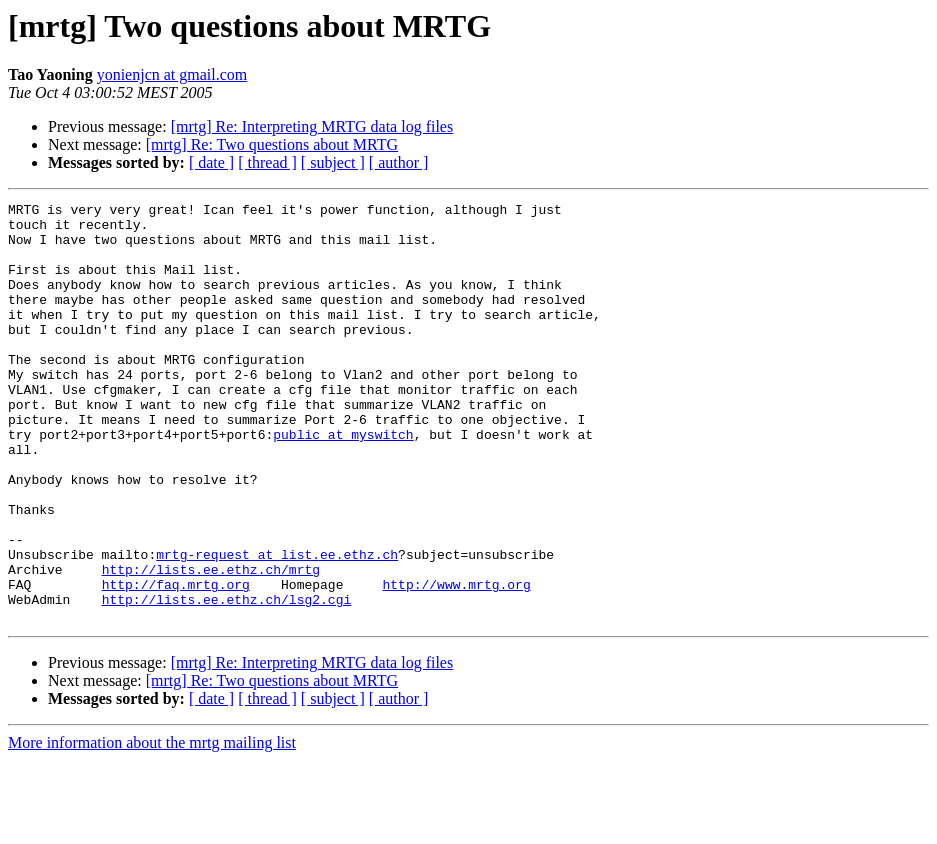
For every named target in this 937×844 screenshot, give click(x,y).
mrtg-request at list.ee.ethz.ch (277, 626)
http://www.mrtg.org (456, 662)
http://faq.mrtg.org (176, 662)
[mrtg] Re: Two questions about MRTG (272, 144)
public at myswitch (343, 482)
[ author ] (399, 162)
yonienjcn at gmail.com (172, 74)
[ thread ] (267, 162)
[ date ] (211, 162)
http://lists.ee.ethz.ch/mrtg (211, 644)
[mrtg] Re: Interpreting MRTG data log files (312, 126)
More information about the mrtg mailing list (152, 826)
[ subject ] (333, 162)
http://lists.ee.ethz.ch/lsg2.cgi (227, 680)
